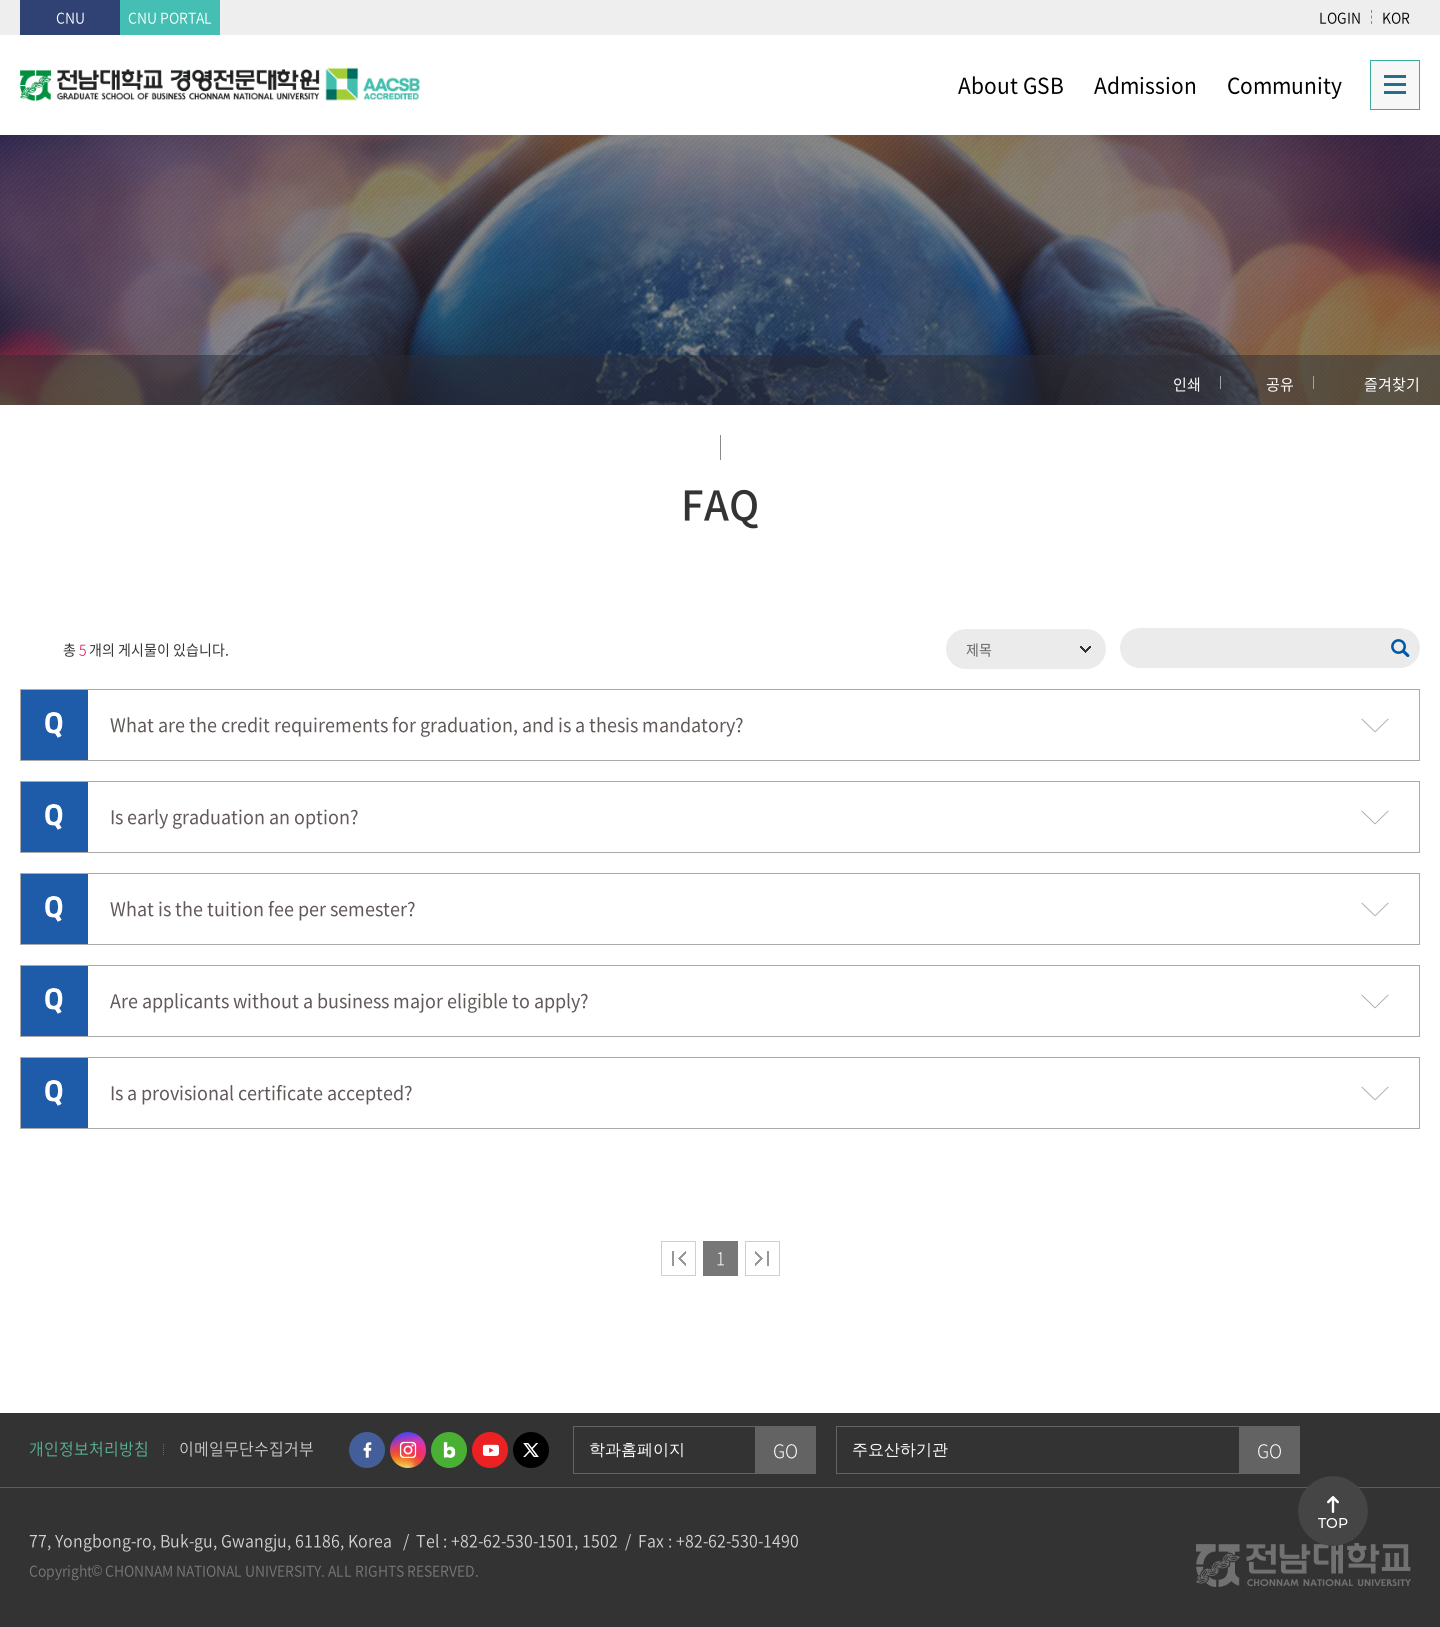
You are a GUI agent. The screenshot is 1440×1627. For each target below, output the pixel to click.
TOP (1333, 1523)
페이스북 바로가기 (367, 1450)
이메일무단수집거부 (246, 1448)
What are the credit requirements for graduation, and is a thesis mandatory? (392, 722)
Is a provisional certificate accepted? (226, 1090)
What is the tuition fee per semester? (228, 906)
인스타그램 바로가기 (408, 1450)
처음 (678, 1258)
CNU (70, 17)
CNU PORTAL (170, 17)
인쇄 (1187, 384)
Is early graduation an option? (199, 814)
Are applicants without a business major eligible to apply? (314, 998)
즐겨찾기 (1392, 384)
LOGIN (1340, 17)
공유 (1280, 384)
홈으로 (55, 380)
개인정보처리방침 (89, 1448)
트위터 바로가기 (531, 1450)
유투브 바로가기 (490, 1450)
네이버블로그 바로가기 (449, 1450)
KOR (1396, 17)
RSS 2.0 (35, 649)
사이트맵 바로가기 (1388, 85)
